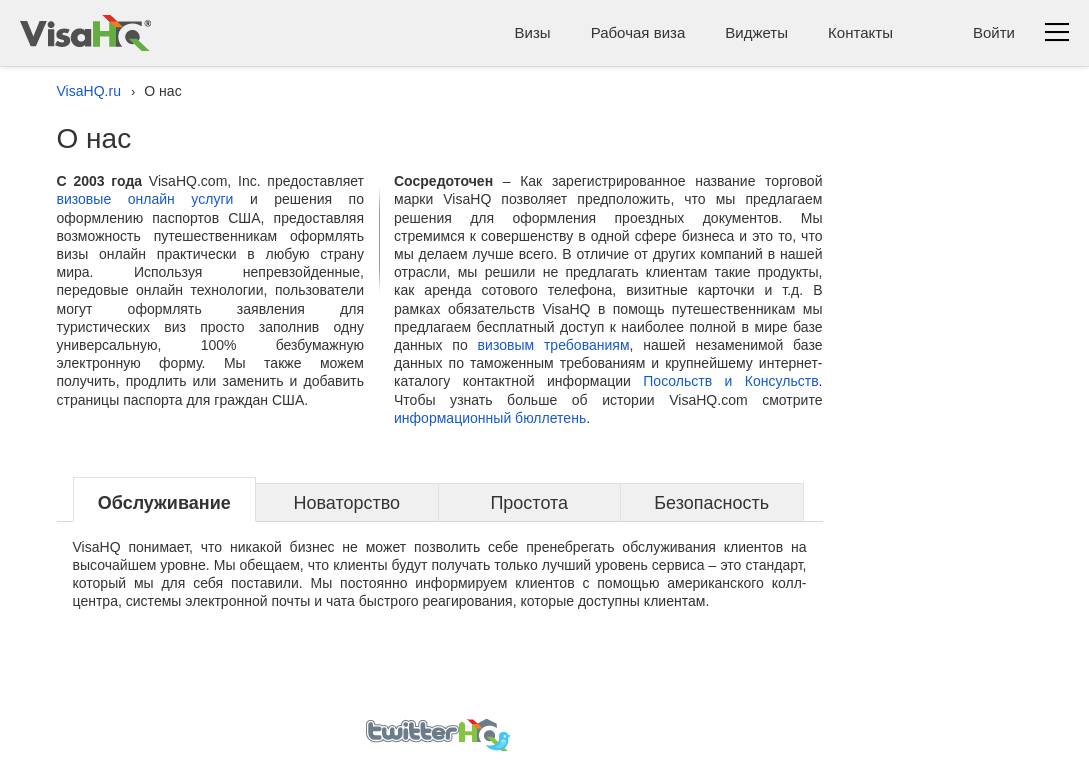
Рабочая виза (638, 32)
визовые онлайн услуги (145, 199)
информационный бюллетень (490, 418)
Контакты (860, 32)
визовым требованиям (554, 345)
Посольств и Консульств (730, 381)
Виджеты (756, 32)
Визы (533, 32)
